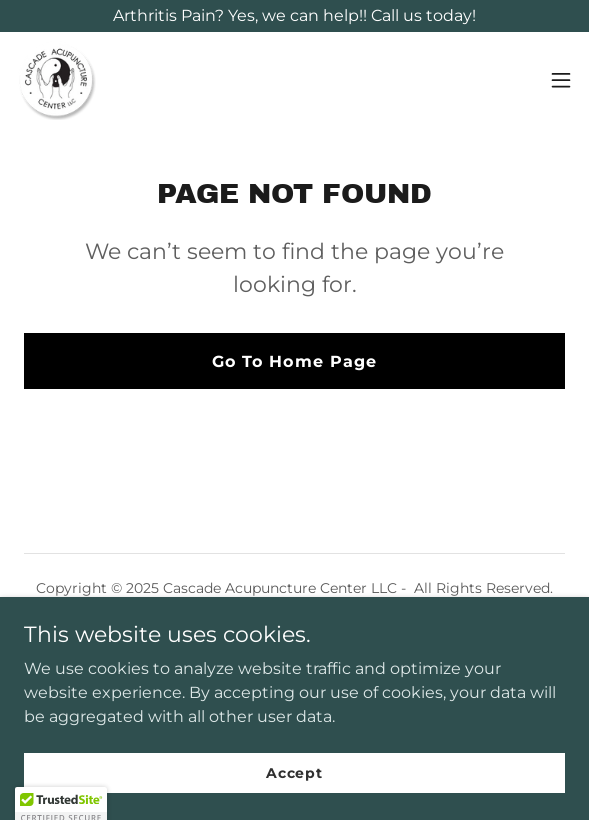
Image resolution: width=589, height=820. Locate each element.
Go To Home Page (294, 361)
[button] (561, 80)
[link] (56, 80)
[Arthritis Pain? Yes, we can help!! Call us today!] (294, 16)
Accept (294, 772)
